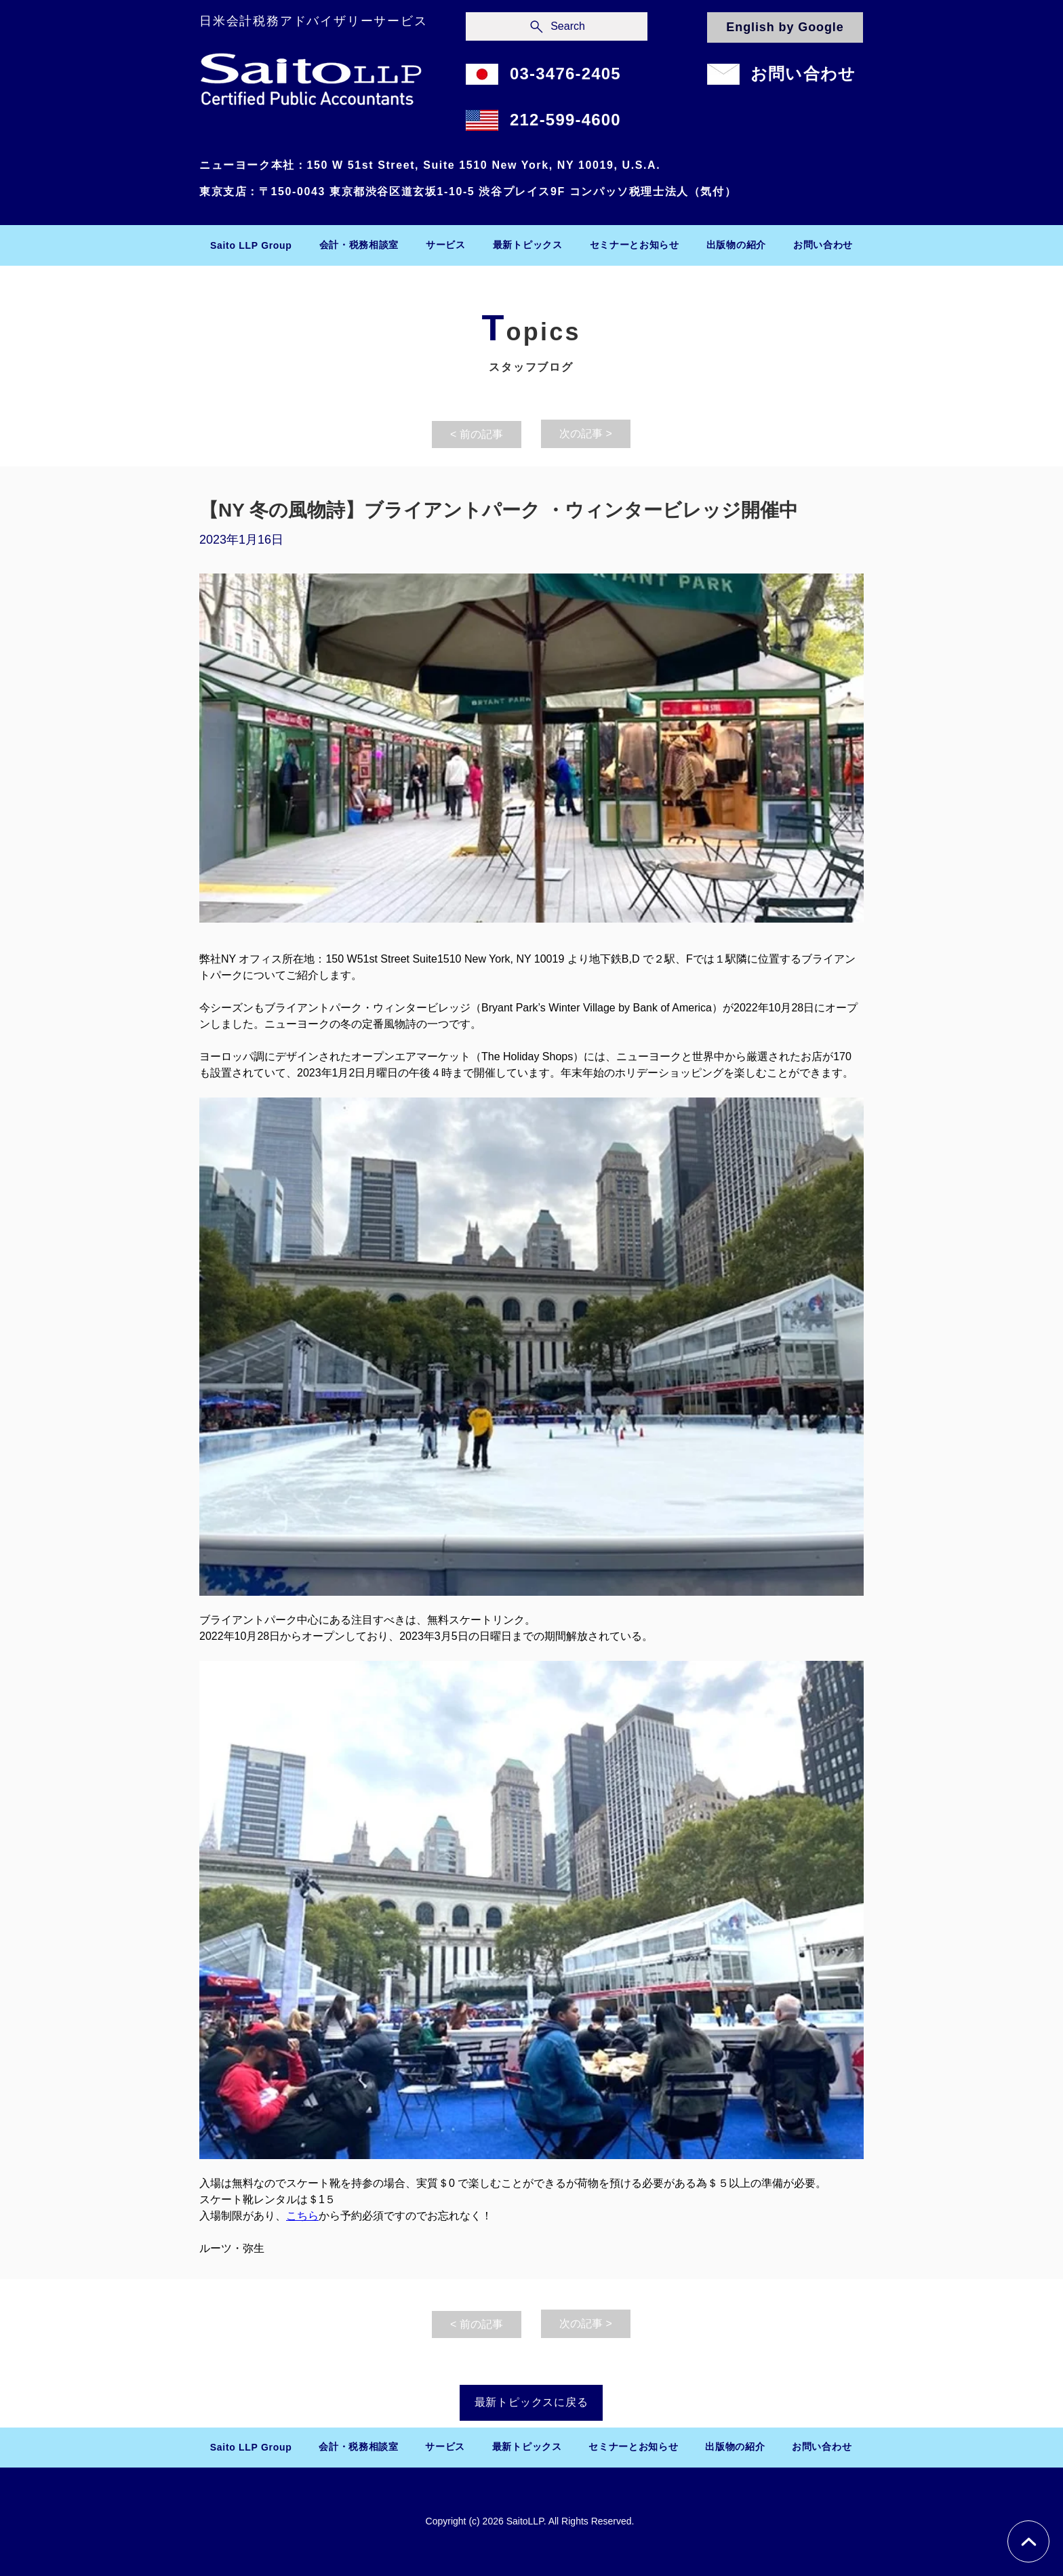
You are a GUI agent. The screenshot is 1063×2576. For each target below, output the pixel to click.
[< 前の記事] (476, 434)
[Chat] (1028, 2541)
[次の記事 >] (585, 434)
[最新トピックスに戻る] (531, 2403)
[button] (359, 245)
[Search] (556, 26)
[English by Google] (785, 27)
